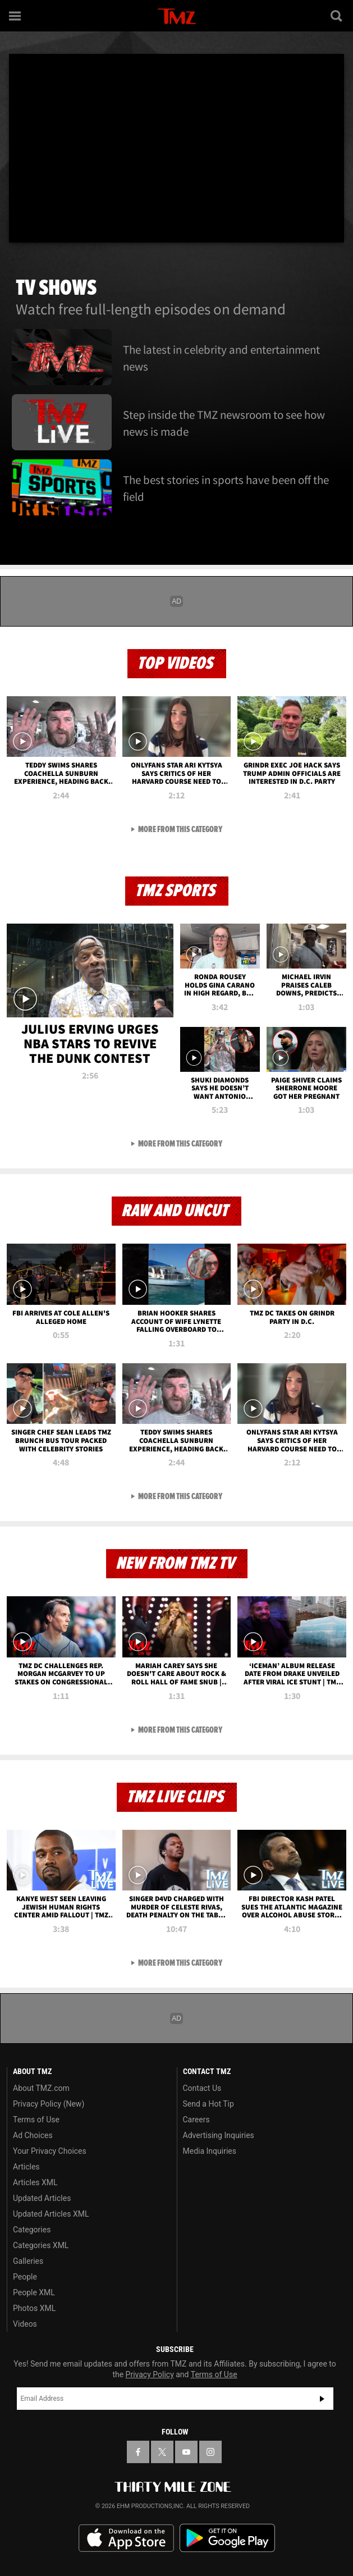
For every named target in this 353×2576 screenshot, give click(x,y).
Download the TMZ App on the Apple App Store (126, 2538)
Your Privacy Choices (49, 2150)
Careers (196, 2119)
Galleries (28, 2261)
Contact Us (202, 2088)
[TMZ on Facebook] (138, 2452)
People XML (34, 2292)
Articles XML (35, 2182)
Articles (26, 2166)
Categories (32, 2229)
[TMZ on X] (162, 2452)
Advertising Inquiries (218, 2135)
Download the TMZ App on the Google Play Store (227, 2538)
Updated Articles (42, 2198)
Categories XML (40, 2245)
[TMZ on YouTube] (186, 2452)
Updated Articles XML (51, 2213)
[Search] (337, 15)
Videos (25, 2323)
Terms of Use (36, 2119)
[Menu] (15, 15)
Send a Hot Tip (208, 2103)
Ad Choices (33, 2135)
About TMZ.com (41, 2088)
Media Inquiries (209, 2150)
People (25, 2276)
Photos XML (34, 2308)
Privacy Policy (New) (48, 2103)
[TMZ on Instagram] (210, 2452)
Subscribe (322, 2398)
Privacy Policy (150, 2374)
